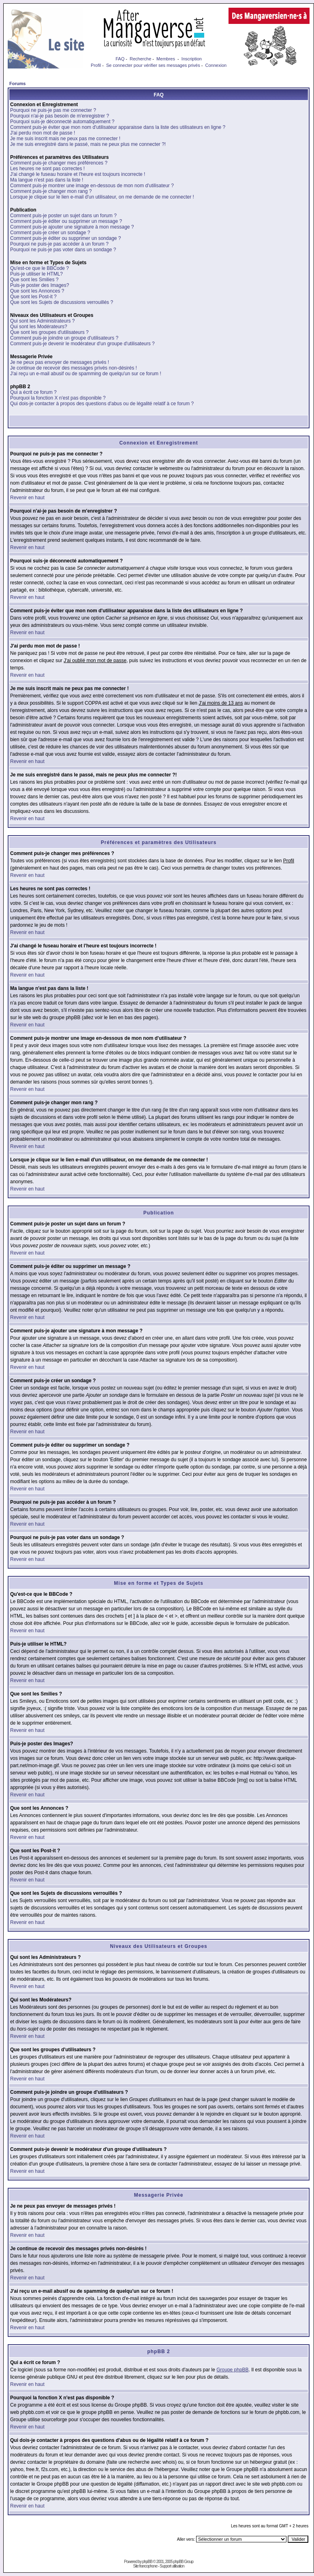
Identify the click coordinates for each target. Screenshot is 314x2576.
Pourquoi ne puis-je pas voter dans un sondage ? (63, 249)
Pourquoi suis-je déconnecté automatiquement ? (62, 121)
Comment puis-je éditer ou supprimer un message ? (66, 221)
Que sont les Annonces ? (37, 291)
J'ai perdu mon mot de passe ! (42, 133)
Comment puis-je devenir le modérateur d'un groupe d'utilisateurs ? (82, 343)
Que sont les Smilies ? (34, 279)
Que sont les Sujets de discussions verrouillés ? (61, 302)
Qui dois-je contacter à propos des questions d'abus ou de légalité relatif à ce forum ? (102, 403)
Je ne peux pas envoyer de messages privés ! (59, 362)
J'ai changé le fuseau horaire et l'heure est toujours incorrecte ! (77, 174)
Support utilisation (172, 2566)
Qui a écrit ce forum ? (33, 392)
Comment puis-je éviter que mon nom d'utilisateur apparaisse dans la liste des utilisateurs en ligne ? (117, 127)
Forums (17, 83)
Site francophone (145, 2566)
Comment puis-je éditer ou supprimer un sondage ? (65, 238)
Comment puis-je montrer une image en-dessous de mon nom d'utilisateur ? (92, 185)
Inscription (192, 58)
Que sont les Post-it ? (33, 296)
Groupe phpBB (232, 2370)
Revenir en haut (27, 497)
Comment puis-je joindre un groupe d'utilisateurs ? (64, 338)
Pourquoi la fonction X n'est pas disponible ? (58, 398)
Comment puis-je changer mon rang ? (51, 191)
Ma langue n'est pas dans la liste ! (46, 180)
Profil (96, 65)
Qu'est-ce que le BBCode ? (39, 268)
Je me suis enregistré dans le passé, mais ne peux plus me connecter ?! (88, 144)
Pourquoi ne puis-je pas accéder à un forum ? (59, 244)
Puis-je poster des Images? (39, 285)
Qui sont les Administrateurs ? (42, 321)
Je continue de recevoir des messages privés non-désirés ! (73, 368)
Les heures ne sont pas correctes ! (47, 168)
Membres (165, 58)
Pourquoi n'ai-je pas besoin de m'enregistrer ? (59, 116)
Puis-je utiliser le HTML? (36, 274)
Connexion (216, 65)
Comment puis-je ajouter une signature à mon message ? (72, 227)
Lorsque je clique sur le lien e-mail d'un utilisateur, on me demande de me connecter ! (102, 197)
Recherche (140, 58)
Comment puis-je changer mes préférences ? (58, 163)
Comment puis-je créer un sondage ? (50, 232)
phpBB (147, 2561)
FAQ (119, 58)
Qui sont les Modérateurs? (38, 326)
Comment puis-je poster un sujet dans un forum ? (63, 215)
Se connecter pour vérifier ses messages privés (153, 65)
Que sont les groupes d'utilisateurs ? (49, 332)
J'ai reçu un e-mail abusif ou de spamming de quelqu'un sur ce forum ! (85, 373)
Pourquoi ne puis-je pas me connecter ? (53, 110)
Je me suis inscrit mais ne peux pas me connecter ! (65, 138)
